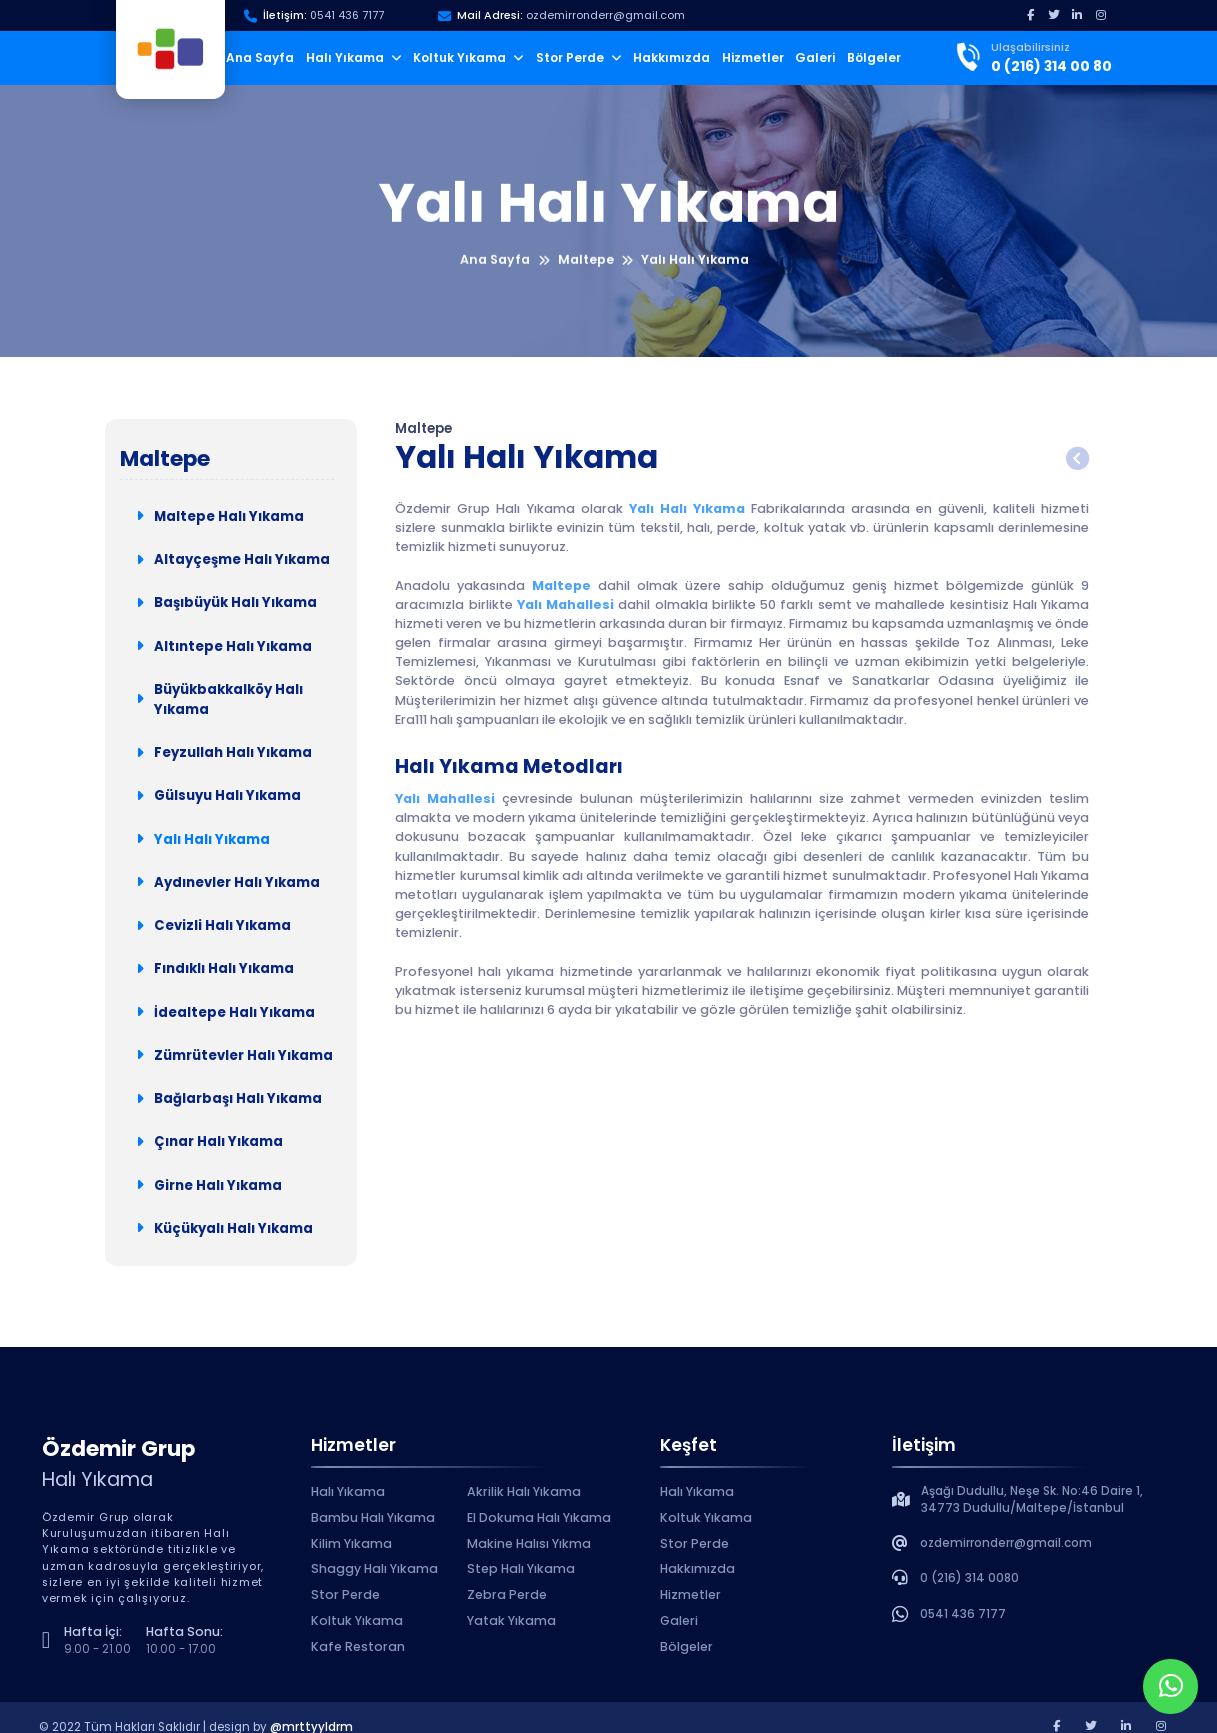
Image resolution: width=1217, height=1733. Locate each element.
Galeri (815, 57)
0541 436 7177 (347, 15)
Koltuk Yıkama (468, 57)
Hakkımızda (671, 57)
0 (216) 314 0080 (969, 1578)
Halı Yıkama (354, 57)
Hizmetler (753, 57)
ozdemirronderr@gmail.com (605, 15)
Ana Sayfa (260, 57)
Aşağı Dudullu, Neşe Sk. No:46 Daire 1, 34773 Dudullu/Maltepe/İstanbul (1032, 1499)
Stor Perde (579, 57)
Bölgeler (874, 57)
